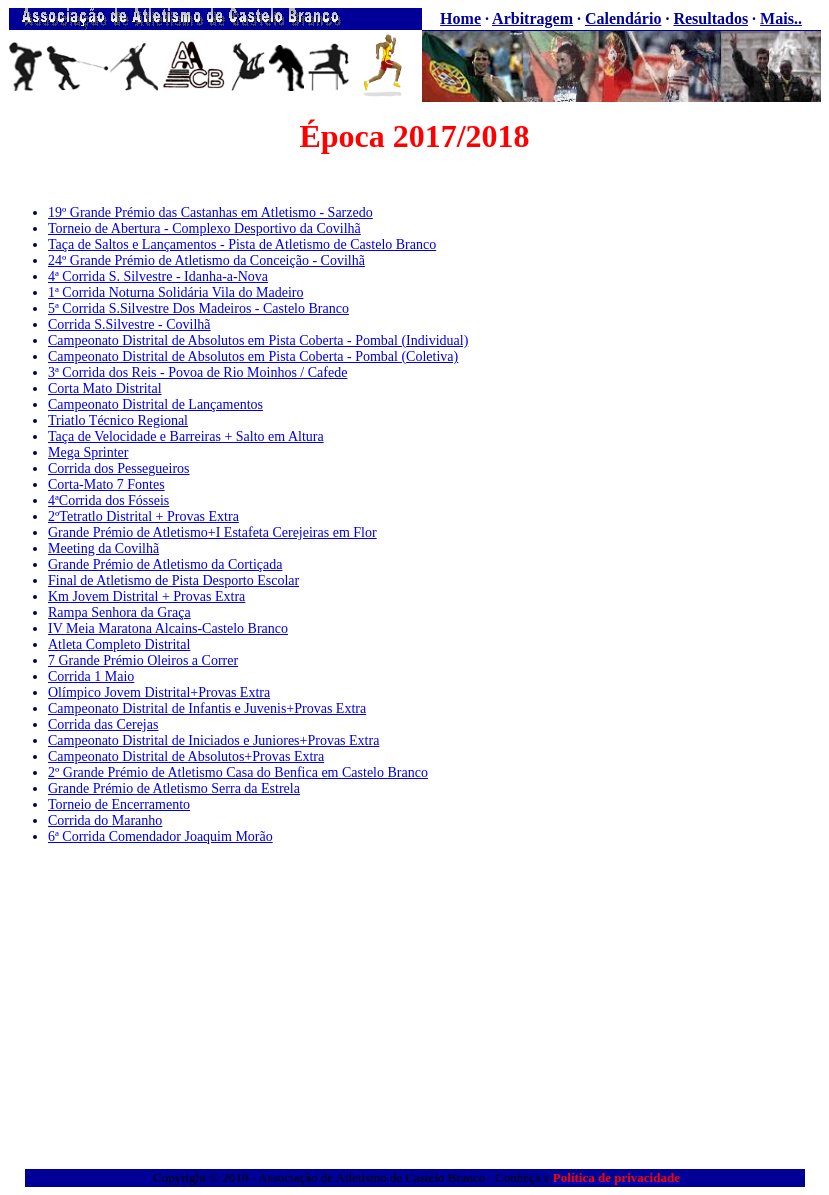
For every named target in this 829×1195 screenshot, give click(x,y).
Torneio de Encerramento (119, 804)
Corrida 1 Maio (91, 676)
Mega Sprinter (88, 452)
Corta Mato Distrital (105, 388)
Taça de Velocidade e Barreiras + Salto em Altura (186, 436)
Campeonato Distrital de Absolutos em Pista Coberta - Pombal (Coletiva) (253, 356)
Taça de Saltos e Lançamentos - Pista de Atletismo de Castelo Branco (242, 244)
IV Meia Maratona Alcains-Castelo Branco (168, 628)
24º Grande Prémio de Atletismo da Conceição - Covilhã (206, 260)
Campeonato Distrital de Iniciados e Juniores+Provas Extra (213, 740)
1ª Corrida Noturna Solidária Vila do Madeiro (176, 292)
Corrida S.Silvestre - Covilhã (129, 324)
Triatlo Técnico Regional (118, 420)
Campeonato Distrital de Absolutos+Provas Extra (186, 756)
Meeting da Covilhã (103, 548)
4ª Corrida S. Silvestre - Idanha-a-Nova (158, 276)
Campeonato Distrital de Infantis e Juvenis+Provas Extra (207, 708)
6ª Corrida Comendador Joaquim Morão (160, 836)
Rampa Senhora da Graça (119, 612)
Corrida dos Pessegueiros (119, 468)
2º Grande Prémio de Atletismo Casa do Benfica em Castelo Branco (238, 772)
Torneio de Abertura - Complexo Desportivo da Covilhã (204, 228)
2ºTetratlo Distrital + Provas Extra (143, 516)
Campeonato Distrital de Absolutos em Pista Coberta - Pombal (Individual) (258, 340)
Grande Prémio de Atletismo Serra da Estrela (174, 788)
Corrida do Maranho (105, 820)
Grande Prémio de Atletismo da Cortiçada (165, 564)
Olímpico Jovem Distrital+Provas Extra (159, 692)
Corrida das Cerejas (103, 724)
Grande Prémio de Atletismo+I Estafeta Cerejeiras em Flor (212, 532)
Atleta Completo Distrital (119, 644)
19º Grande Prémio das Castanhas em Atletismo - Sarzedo (210, 212)
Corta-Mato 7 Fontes (106, 484)
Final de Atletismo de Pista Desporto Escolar (173, 580)
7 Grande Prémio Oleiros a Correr (143, 660)
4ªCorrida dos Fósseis (108, 500)
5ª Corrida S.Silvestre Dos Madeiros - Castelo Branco (198, 308)
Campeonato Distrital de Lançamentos (155, 404)
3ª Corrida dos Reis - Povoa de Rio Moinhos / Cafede (197, 372)
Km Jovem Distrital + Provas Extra (146, 596)
